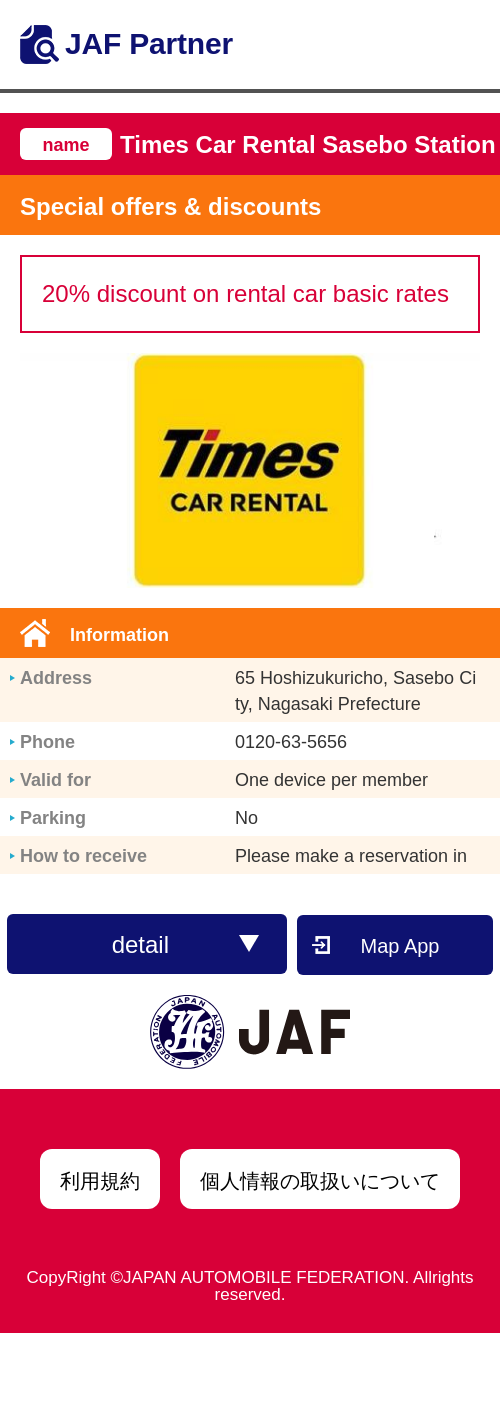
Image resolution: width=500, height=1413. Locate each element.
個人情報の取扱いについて (320, 1181)
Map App (400, 946)
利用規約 (100, 1181)
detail (186, 944)
